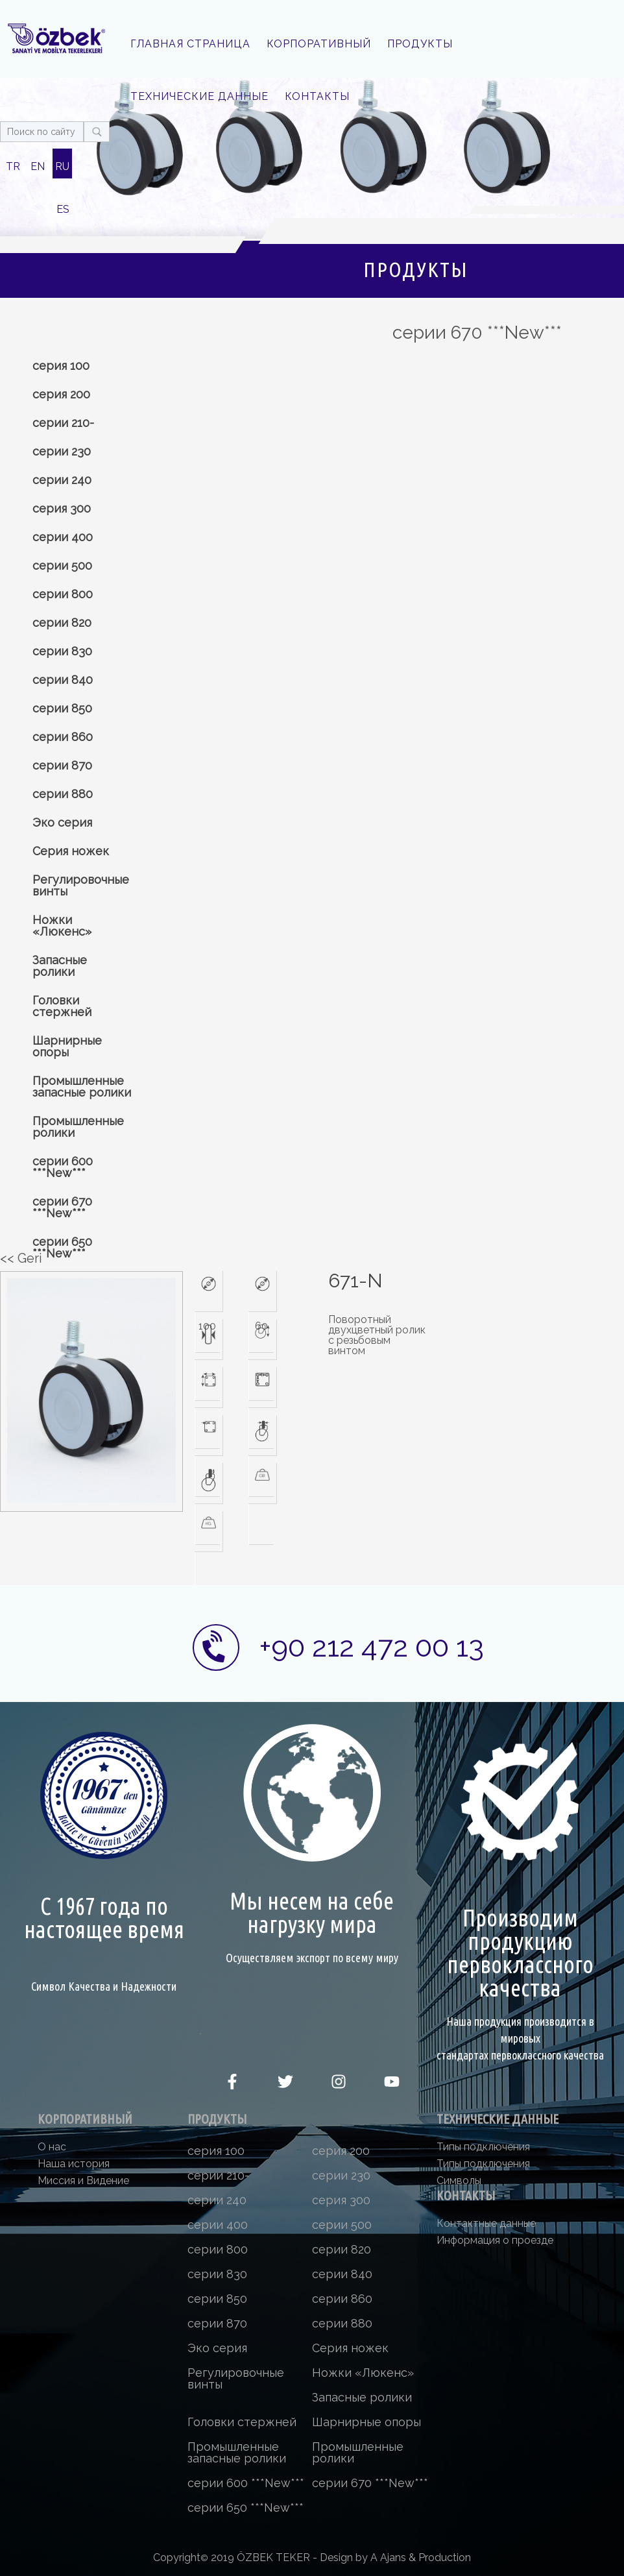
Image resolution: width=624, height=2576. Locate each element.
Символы (459, 2180)
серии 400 (62, 537)
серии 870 (62, 765)
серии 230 (61, 451)
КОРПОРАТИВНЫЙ (319, 44)
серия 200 (61, 394)
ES (62, 209)
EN (37, 166)
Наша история (74, 2163)
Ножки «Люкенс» (61, 925)
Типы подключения (483, 2147)
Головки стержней (61, 1006)
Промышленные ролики (78, 1126)
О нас (52, 2147)
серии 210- (63, 423)
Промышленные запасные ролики (81, 1086)
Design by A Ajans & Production (395, 2557)
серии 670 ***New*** (62, 1207)
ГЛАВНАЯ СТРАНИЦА (190, 44)
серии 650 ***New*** (62, 1247)
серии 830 (62, 651)
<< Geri (21, 1258)
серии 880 (62, 794)
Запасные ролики (59, 965)
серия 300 (61, 508)
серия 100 (61, 365)
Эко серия (62, 822)
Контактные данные (486, 2223)
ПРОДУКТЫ (420, 44)
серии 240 (61, 480)
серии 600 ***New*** (62, 1167)
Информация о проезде (495, 2240)
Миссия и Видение (83, 2180)
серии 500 (62, 565)
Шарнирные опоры (67, 1046)
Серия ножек (70, 851)
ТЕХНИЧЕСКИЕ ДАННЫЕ (199, 96)
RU (62, 166)
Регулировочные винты (80, 885)
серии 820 (61, 622)
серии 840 (62, 680)
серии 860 (62, 737)
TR (13, 166)
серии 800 (62, 594)
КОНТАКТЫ (317, 96)
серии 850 (62, 708)
